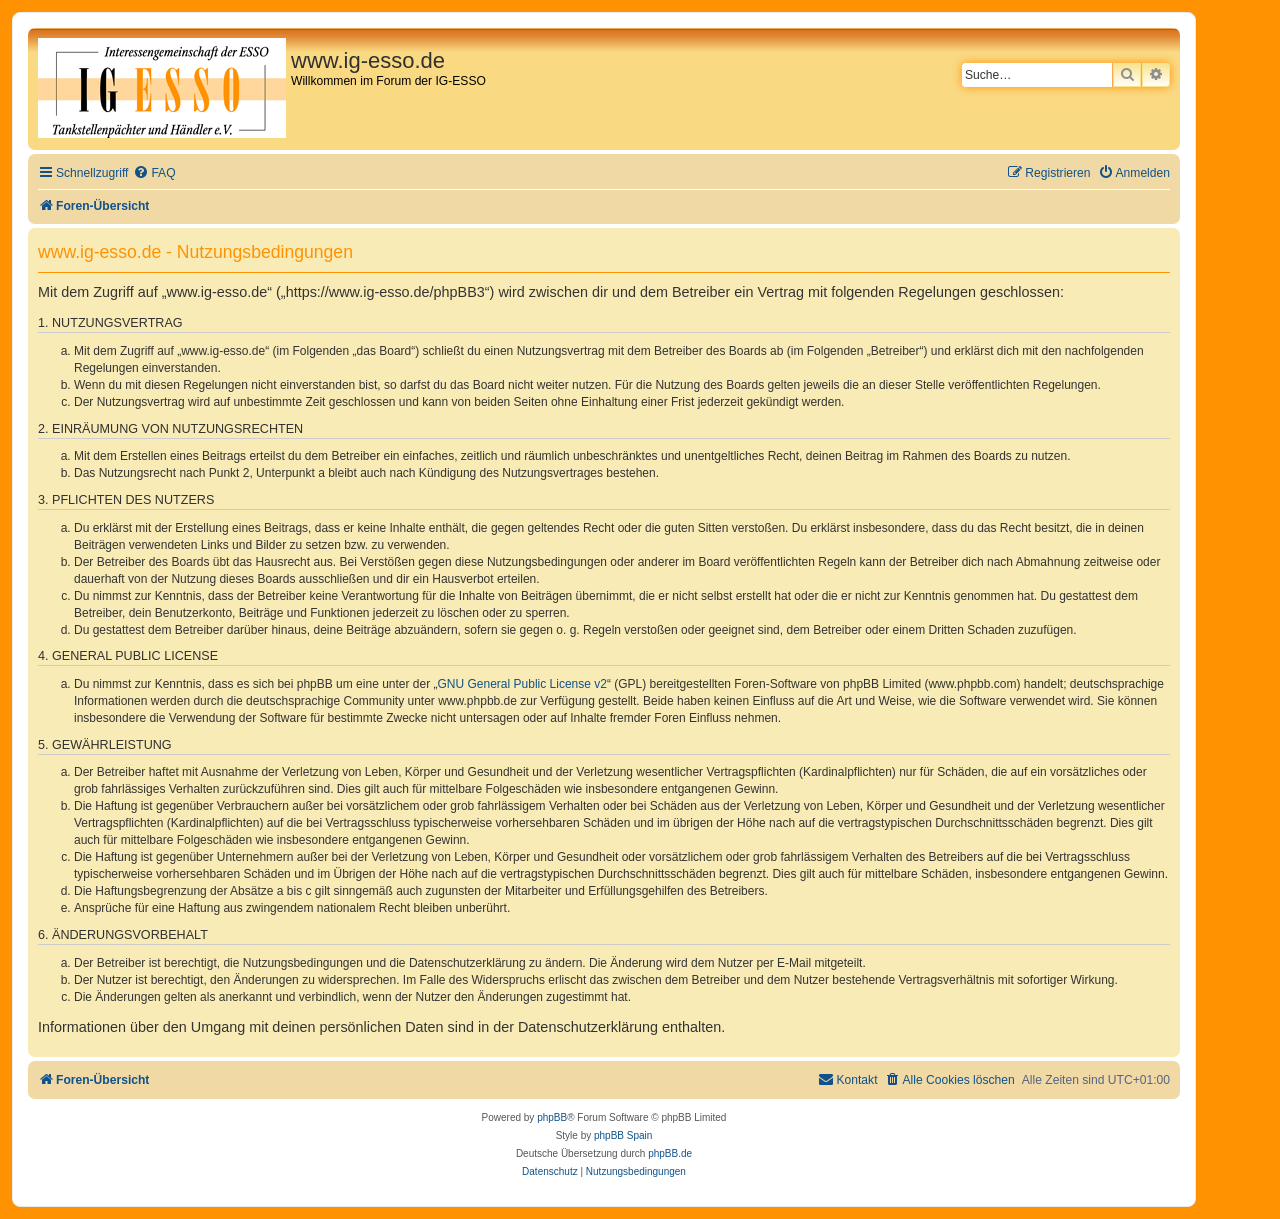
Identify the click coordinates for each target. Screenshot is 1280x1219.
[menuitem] (154, 173)
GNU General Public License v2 (522, 684)
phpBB (552, 1117)
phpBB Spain (623, 1135)
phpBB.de (670, 1153)
